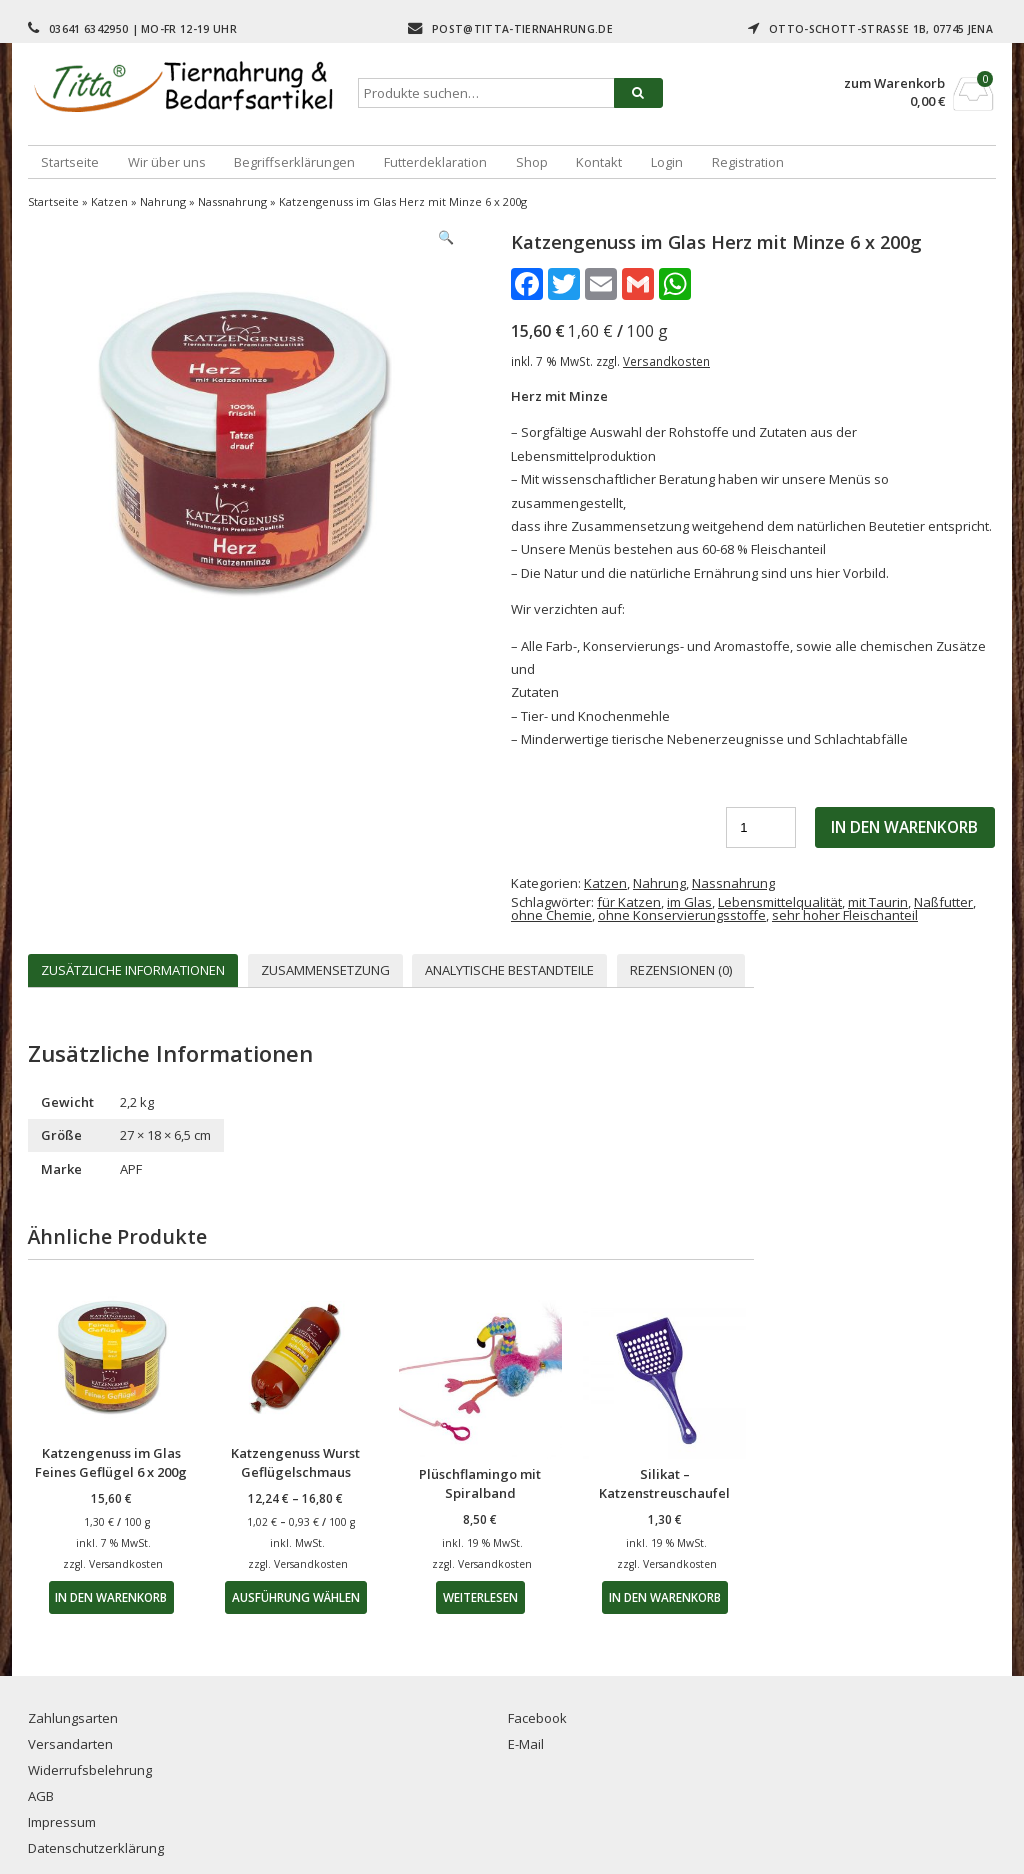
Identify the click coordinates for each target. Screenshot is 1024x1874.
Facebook (537, 1718)
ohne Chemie (551, 915)
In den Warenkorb (904, 827)
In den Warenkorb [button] (111, 1597)
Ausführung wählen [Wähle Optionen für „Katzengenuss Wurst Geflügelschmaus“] (296, 1597)
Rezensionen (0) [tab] (681, 970)
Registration (748, 162)
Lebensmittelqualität (780, 902)
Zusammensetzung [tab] (325, 970)
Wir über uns (167, 162)
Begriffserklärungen (294, 162)
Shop (532, 162)
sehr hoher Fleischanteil (845, 915)
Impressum (62, 1822)
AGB (41, 1796)
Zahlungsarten (73, 1718)
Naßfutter (943, 902)
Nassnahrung (232, 201)
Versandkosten (666, 361)
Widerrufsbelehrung (90, 1770)
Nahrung (163, 201)
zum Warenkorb (894, 83)
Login (667, 162)
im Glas (689, 902)
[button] (446, 237)
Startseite (70, 162)
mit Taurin (878, 902)
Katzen (109, 201)
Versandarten (70, 1744)
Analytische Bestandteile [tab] (509, 970)
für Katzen (629, 902)
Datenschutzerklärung (96, 1848)
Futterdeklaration (435, 162)
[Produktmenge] (761, 827)
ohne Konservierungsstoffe (682, 915)
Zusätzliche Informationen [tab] (133, 970)
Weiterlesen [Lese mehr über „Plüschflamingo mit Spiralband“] (480, 1597)
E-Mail (526, 1744)
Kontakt (599, 162)
